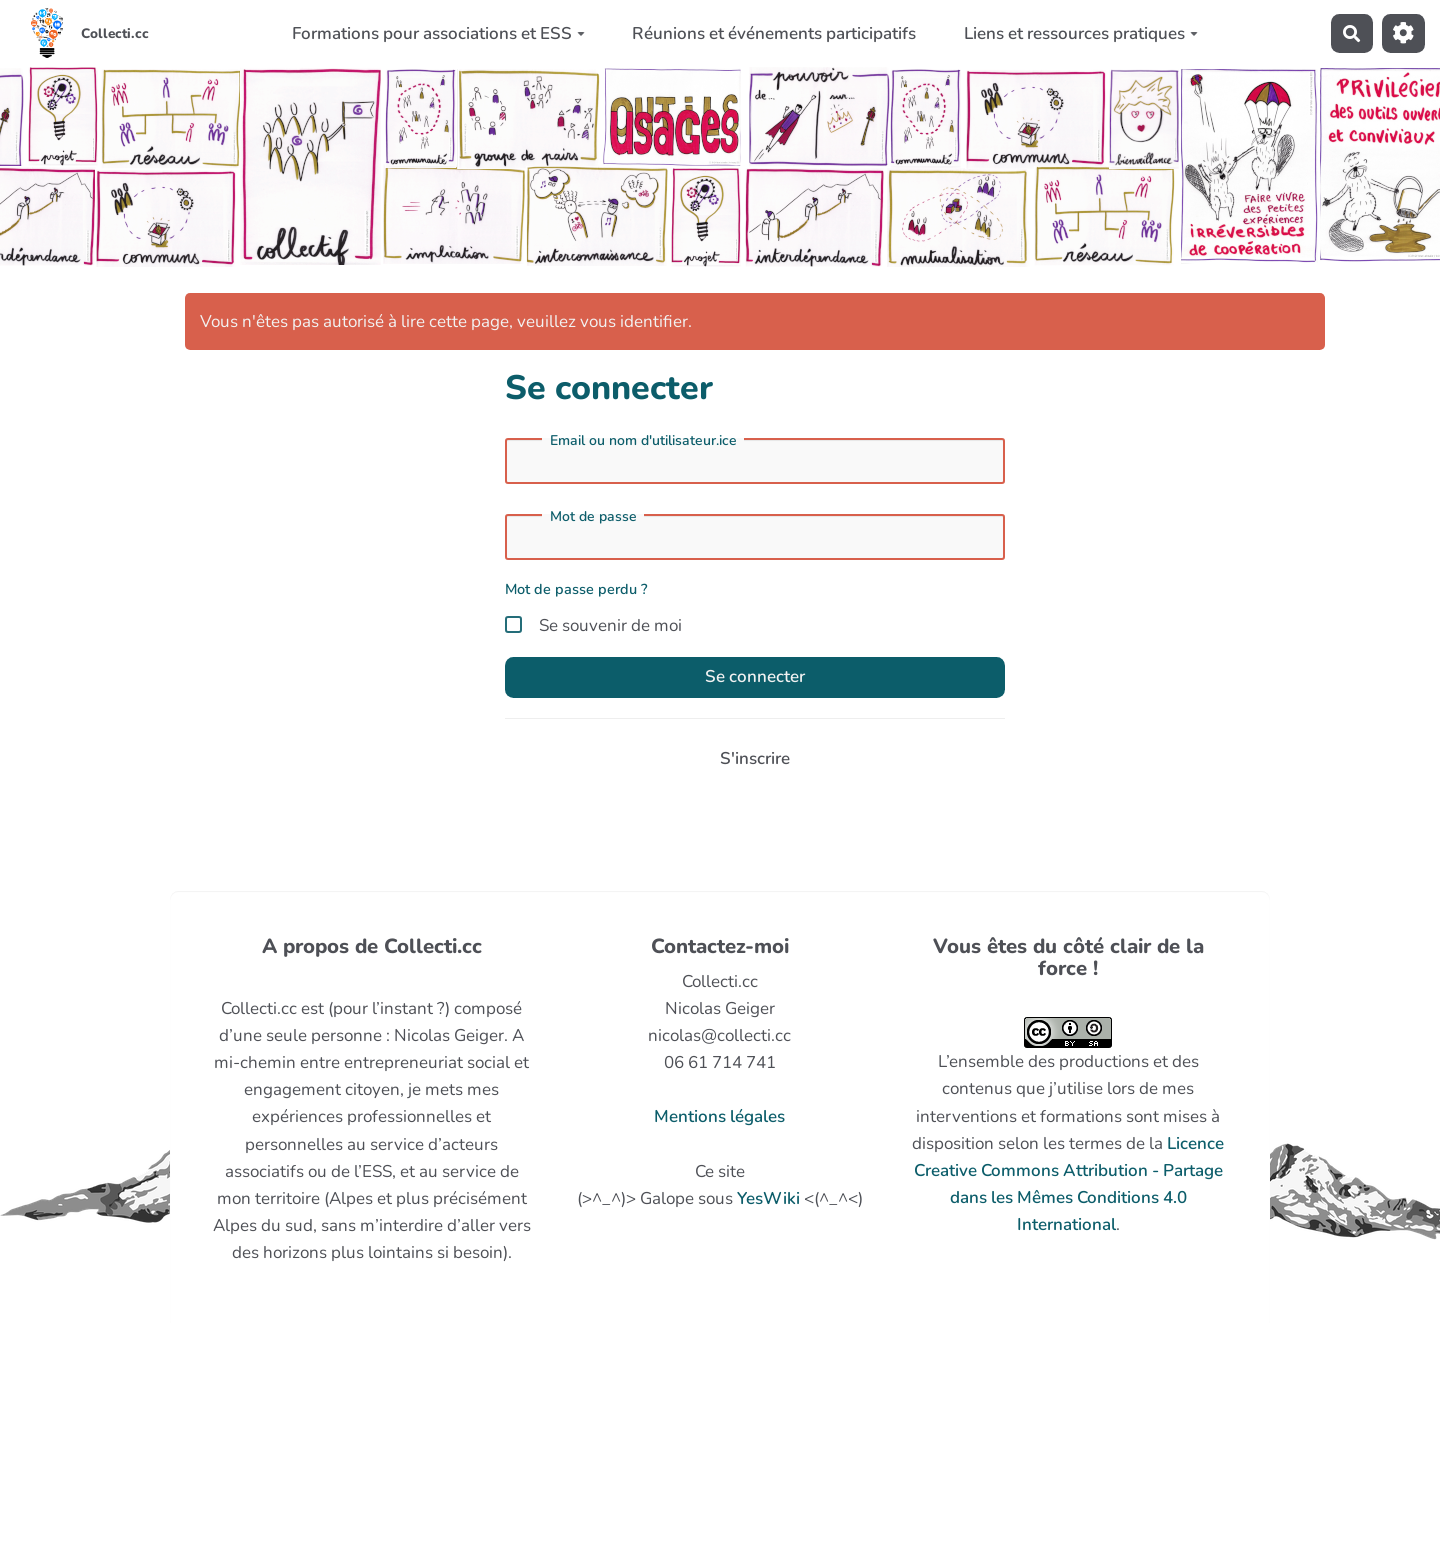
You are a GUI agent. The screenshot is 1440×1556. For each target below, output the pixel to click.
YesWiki (768, 1198)
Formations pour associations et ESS (438, 33)
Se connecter (755, 676)
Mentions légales (719, 1116)
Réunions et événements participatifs (774, 33)
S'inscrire (755, 758)
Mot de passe (593, 517)
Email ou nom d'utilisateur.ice (643, 441)
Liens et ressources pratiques (1081, 33)
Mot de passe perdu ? (576, 589)
